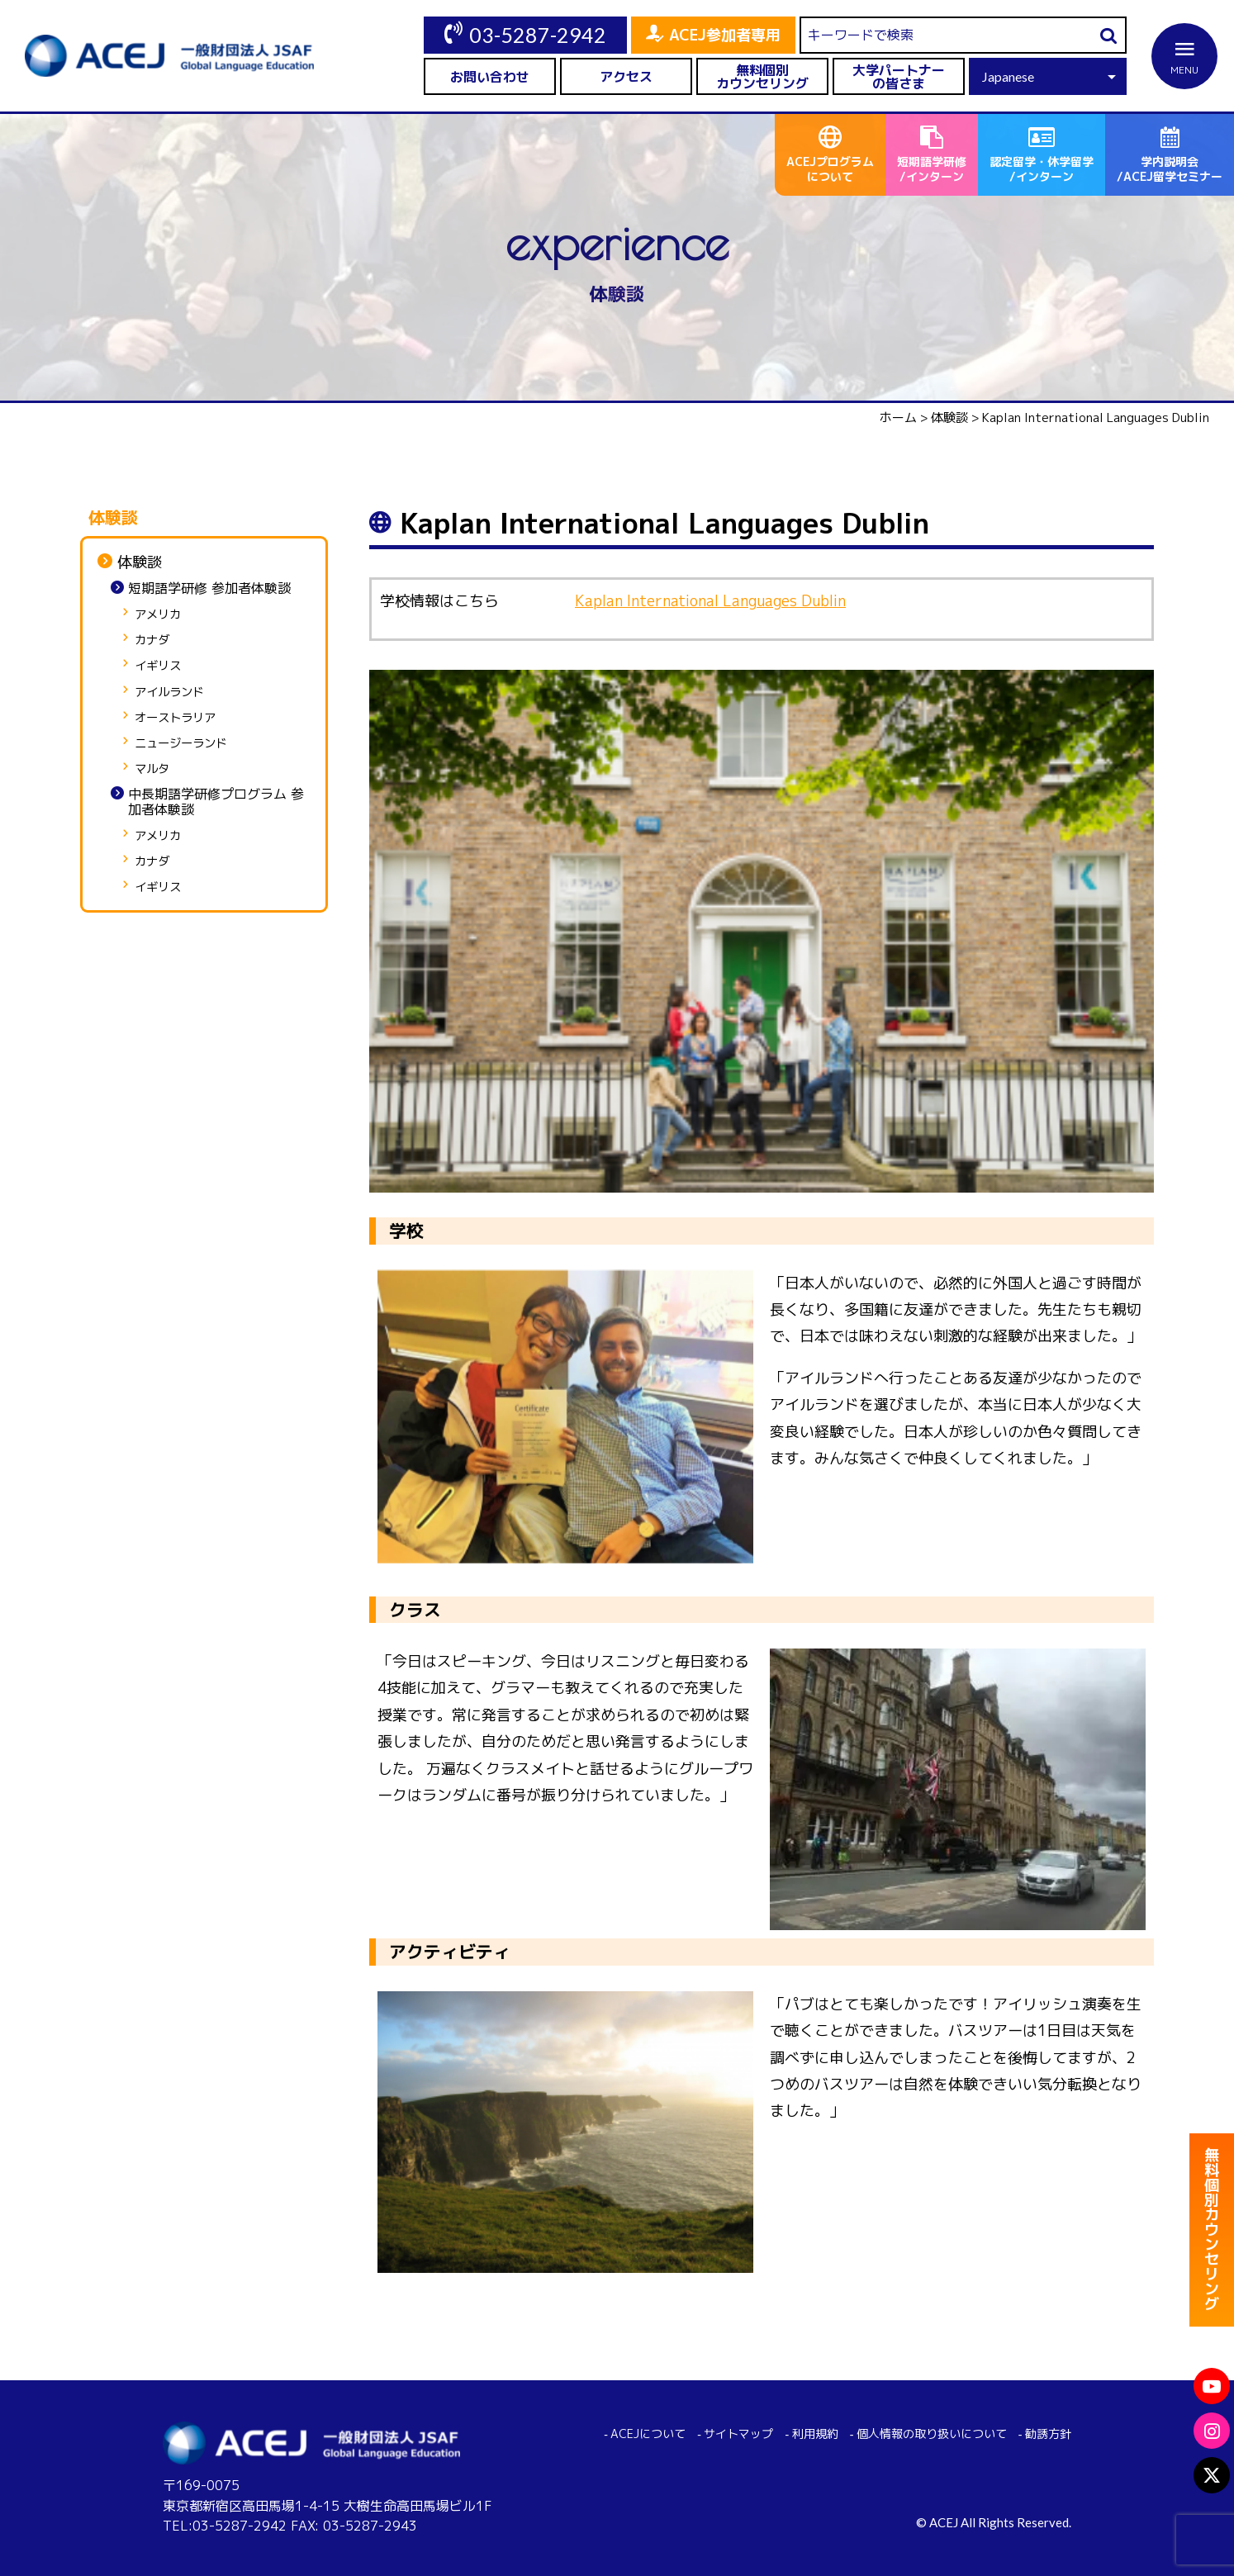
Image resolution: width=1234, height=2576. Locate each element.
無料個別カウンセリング (762, 77)
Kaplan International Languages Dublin (710, 601)
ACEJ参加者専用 (725, 35)
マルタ (152, 769)
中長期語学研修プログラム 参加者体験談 (216, 802)
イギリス (158, 666)
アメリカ (158, 615)
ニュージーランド (181, 744)
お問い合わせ (489, 77)
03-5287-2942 (537, 34)
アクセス (626, 77)
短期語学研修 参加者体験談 (209, 588)
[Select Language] (1048, 76)
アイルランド (169, 693)
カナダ (152, 640)
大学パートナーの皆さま (898, 77)
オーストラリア (175, 718)
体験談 (139, 562)
